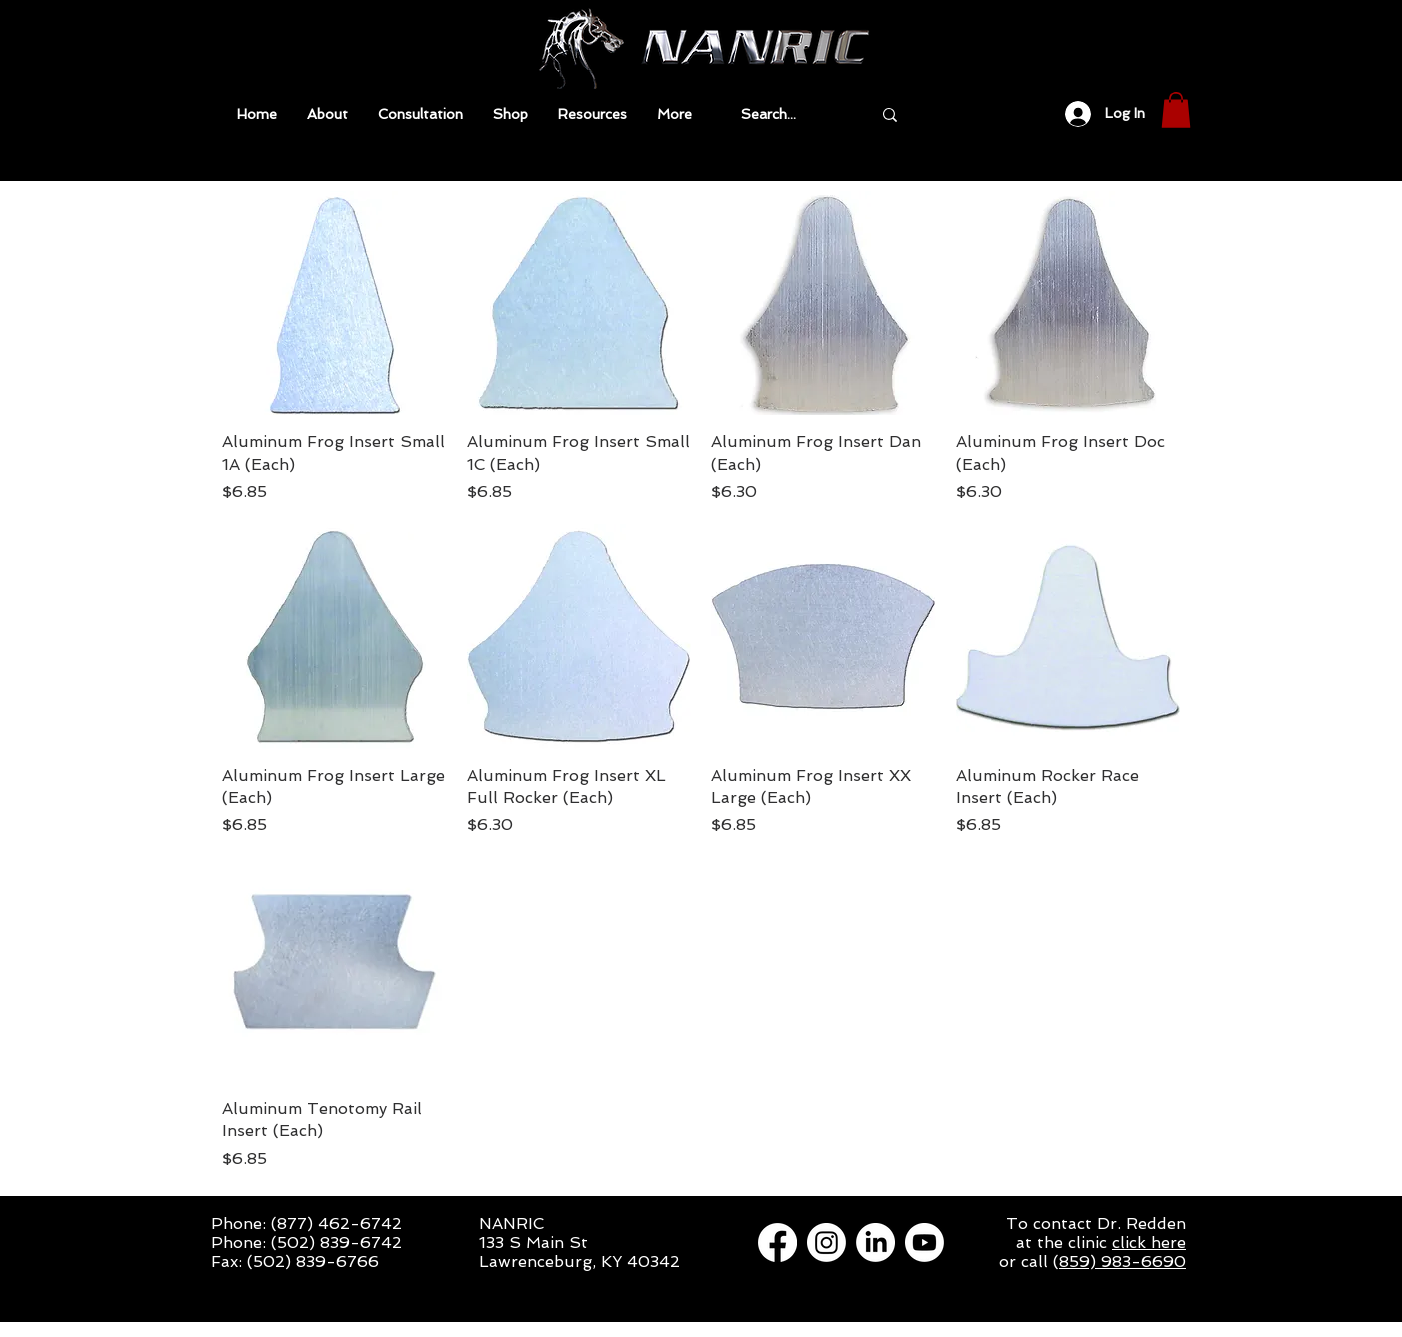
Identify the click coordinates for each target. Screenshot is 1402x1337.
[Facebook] (777, 1242)
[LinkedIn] (875, 1242)
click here (1149, 1242)
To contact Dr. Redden (1096, 1223)
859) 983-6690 (1122, 1261)
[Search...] (791, 114)
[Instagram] (826, 1242)
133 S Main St (533, 1242)
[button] (592, 114)
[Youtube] (924, 1242)
